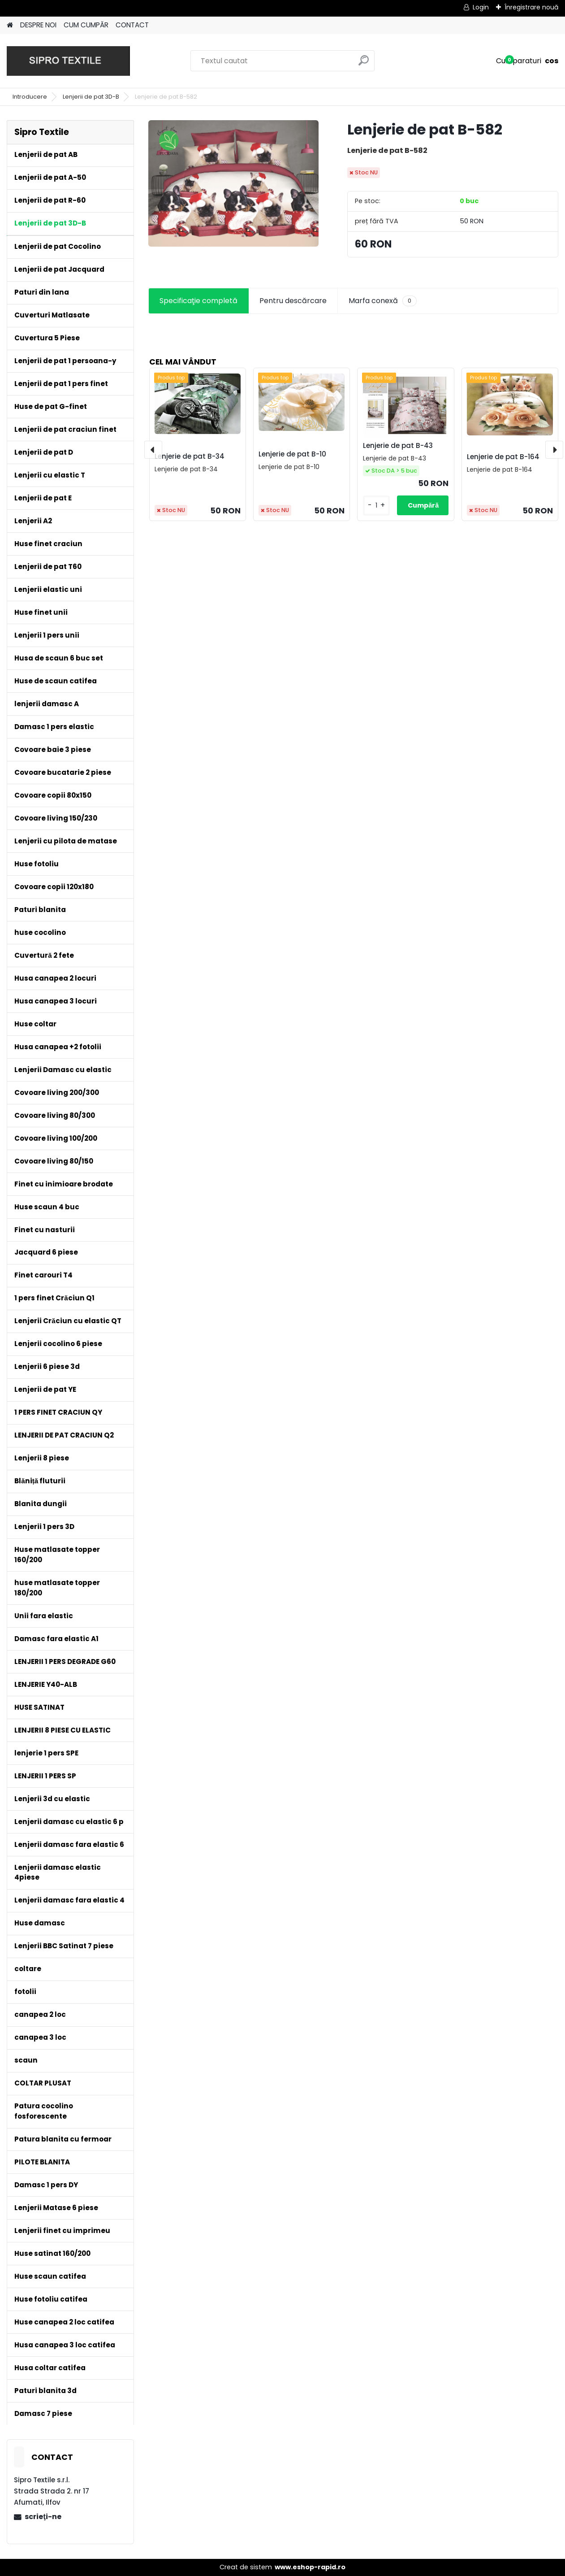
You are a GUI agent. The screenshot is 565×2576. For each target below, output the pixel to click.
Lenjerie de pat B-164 (503, 456)
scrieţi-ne (43, 2516)
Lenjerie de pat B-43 (398, 445)
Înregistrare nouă (531, 7)
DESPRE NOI (38, 25)
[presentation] (153, 450)
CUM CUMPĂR (86, 25)
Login (481, 7)
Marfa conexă (383, 300)
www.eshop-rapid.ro (310, 2567)
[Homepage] (10, 25)
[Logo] (68, 61)
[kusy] (376, 505)
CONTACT (132, 25)
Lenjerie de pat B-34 (189, 456)
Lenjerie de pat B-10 (292, 454)
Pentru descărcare (293, 300)
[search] (363, 64)
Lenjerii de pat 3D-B (91, 96)
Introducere (30, 96)
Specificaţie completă (198, 300)
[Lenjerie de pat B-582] (233, 183)
